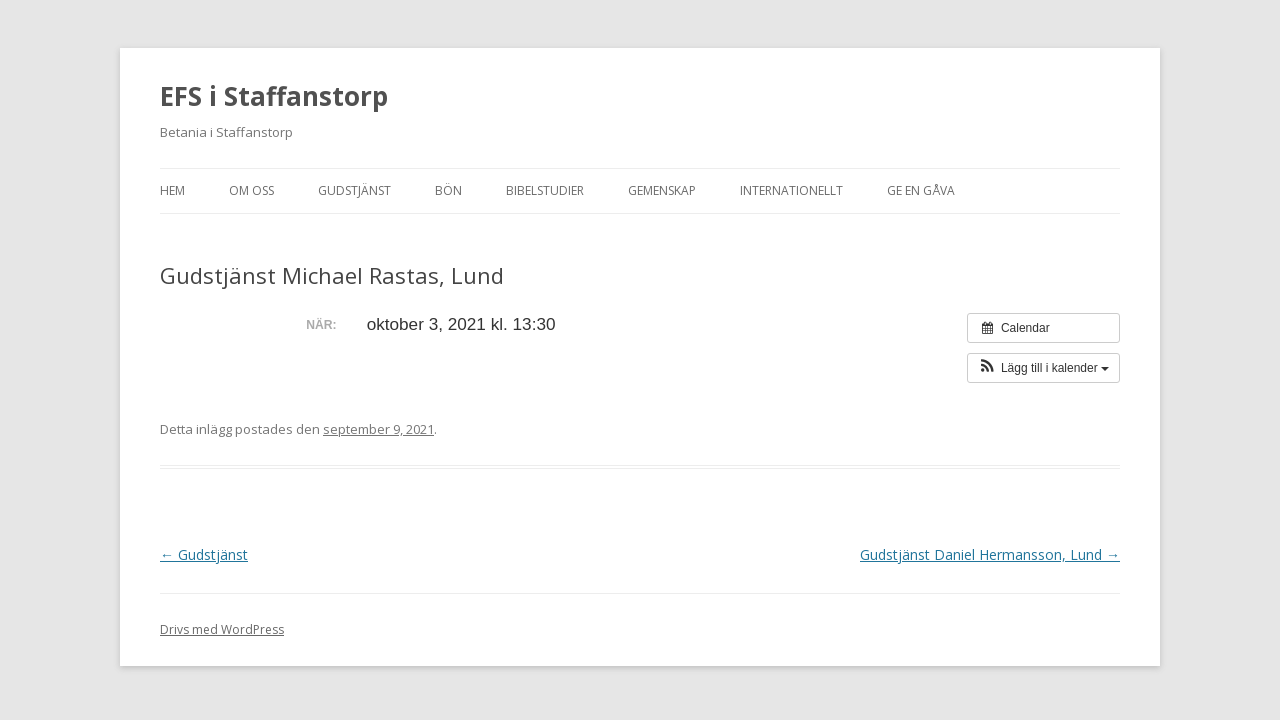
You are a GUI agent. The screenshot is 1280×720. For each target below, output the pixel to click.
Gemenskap (662, 190)
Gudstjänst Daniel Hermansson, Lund (990, 554)
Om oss (251, 190)
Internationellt (791, 190)
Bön (448, 190)
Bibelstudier (545, 190)
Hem (172, 190)
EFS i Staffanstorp (274, 96)
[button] (1043, 368)
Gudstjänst (354, 190)
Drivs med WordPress (222, 629)
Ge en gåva (921, 190)
